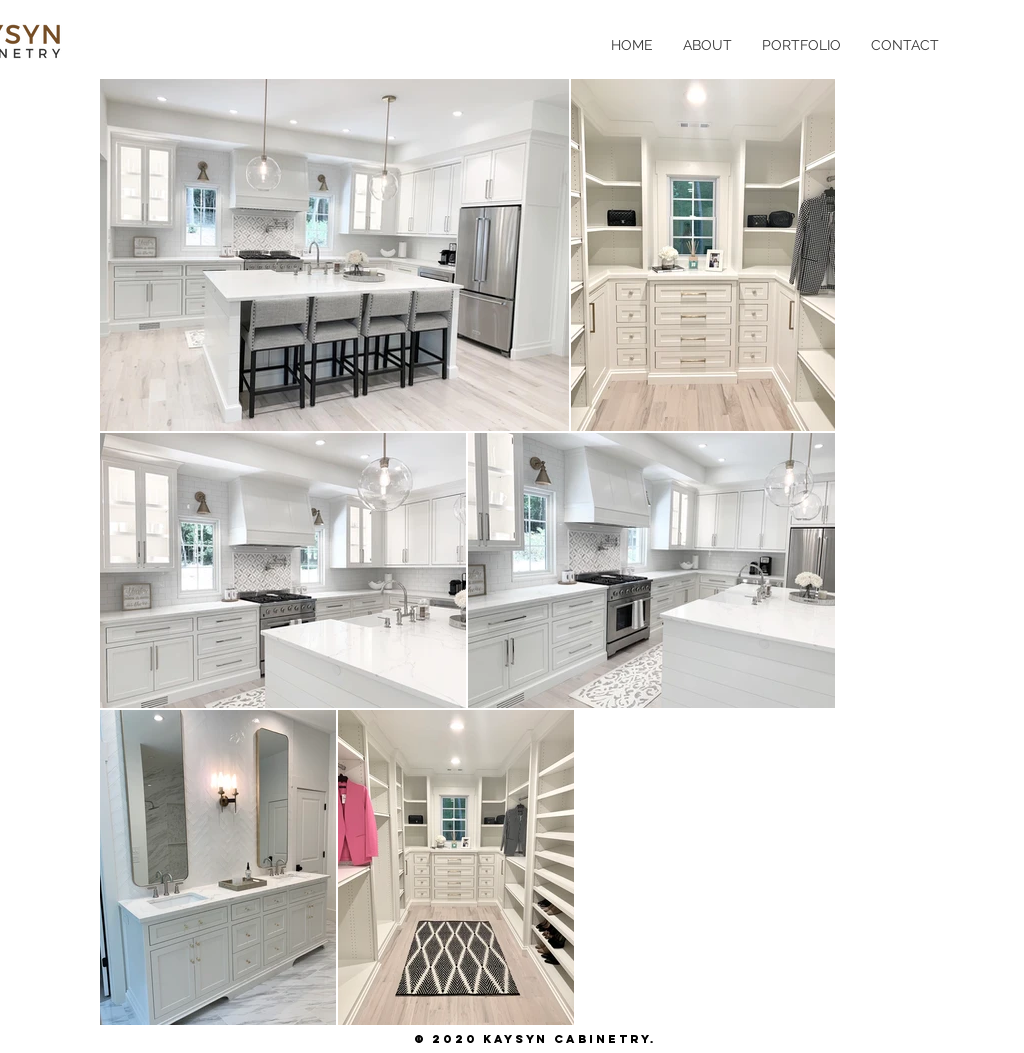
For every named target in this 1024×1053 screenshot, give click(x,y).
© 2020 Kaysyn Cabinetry (532, 1039)
